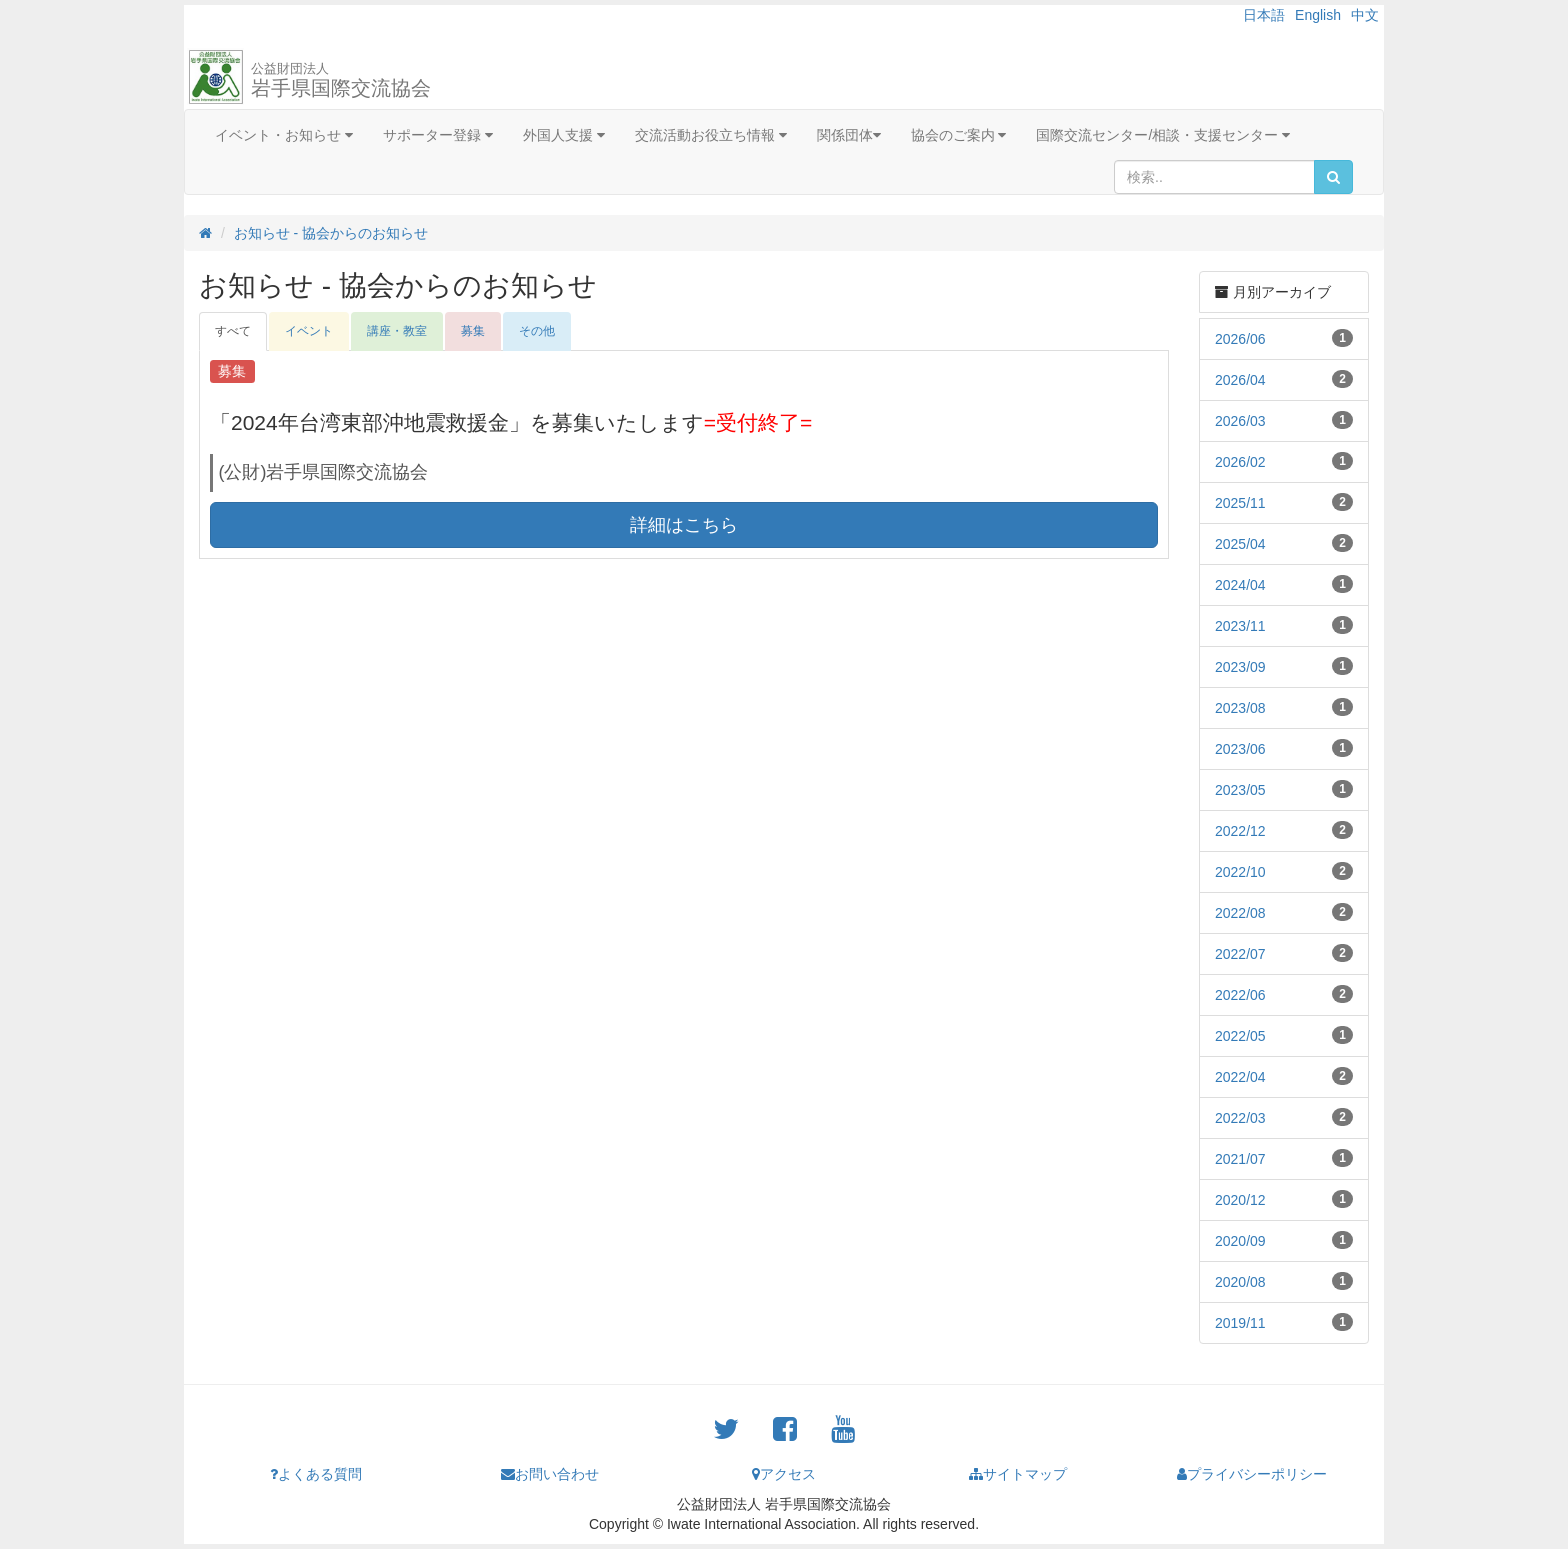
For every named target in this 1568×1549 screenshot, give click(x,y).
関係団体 (849, 135)
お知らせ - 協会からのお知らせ (331, 233)
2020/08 (1240, 1282)
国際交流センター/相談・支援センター (1163, 135)
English (1318, 15)
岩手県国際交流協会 (341, 80)
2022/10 (1240, 872)
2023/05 (1240, 790)
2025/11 (1240, 503)
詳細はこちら (684, 525)
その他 (537, 331)
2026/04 (1240, 380)
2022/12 (1240, 831)
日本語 (1264, 15)
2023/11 (1240, 626)
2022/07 (1240, 954)
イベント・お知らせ (284, 135)
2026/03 (1240, 421)
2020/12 (1240, 1200)
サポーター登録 (438, 135)
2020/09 (1240, 1241)
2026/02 (1240, 462)
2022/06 (1240, 995)
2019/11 (1240, 1323)
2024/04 (1240, 585)
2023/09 (1240, 667)
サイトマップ (1018, 1474)
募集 (473, 331)
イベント (309, 331)
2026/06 (1240, 339)
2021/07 (1240, 1159)
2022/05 (1240, 1036)
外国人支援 (564, 135)
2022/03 (1240, 1118)
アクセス (784, 1474)
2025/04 (1240, 544)
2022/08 (1240, 913)
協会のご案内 (959, 135)
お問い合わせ (550, 1474)
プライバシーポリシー (1252, 1474)
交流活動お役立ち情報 (711, 135)
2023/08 (1240, 708)
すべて (233, 331)
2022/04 (1240, 1077)
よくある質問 (316, 1474)
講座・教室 (397, 331)
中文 (1365, 15)
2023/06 (1240, 749)
